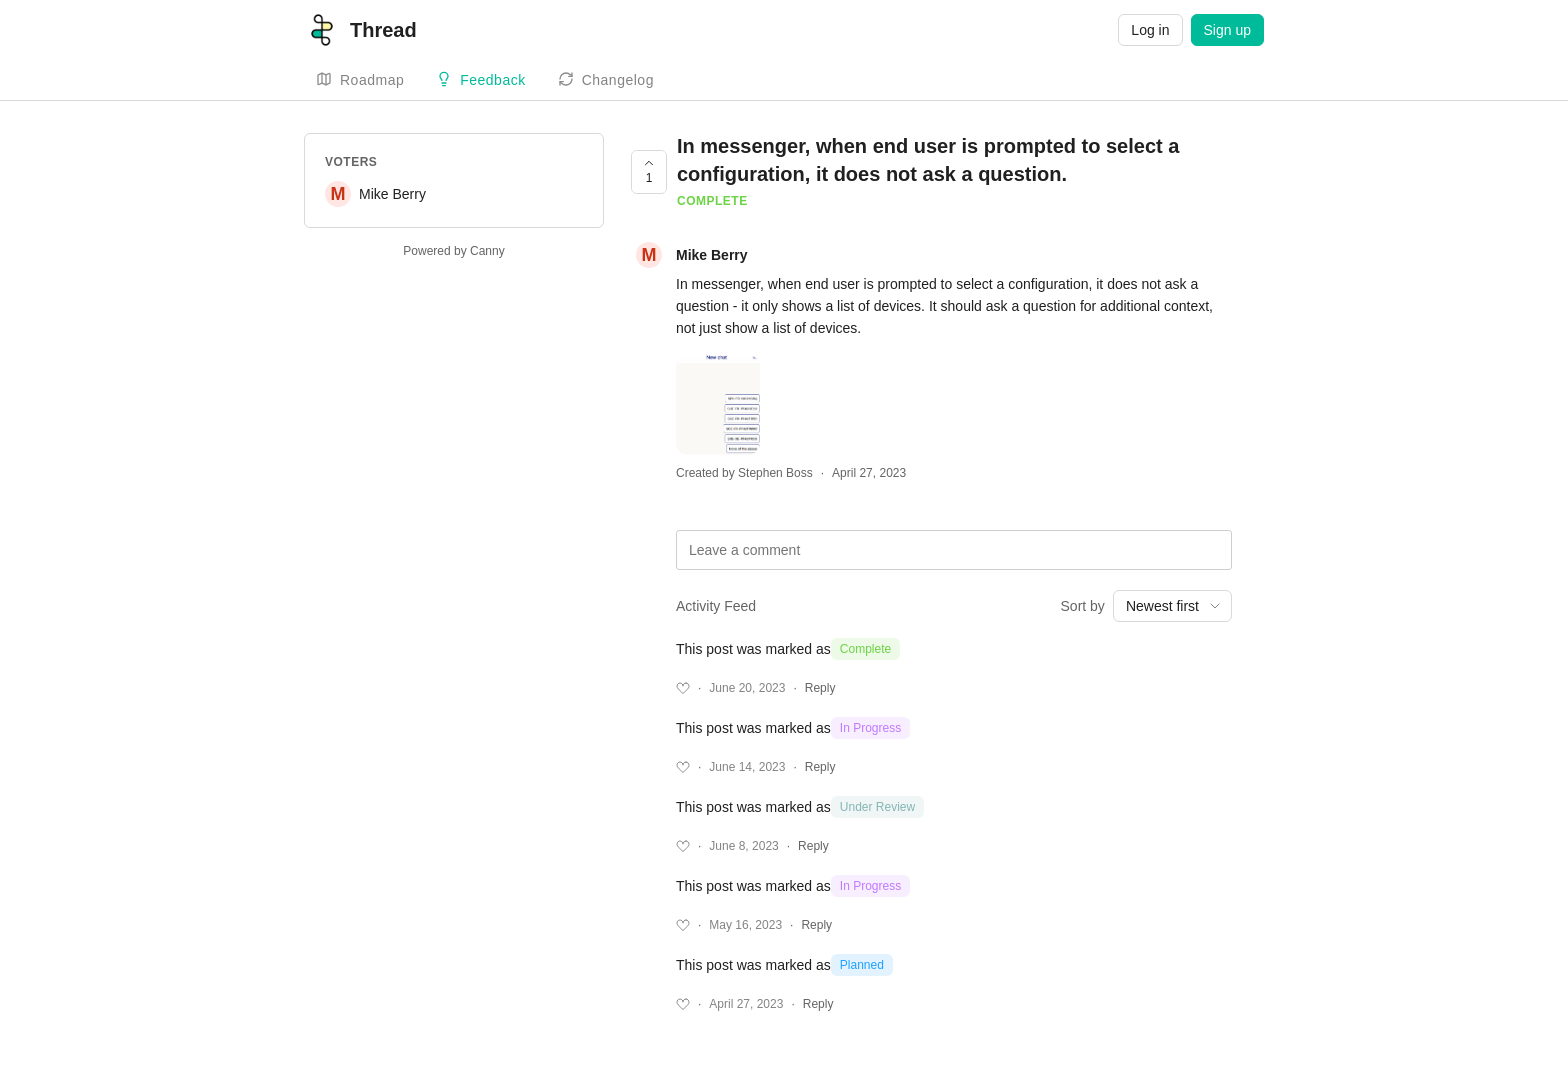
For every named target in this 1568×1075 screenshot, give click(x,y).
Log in (1150, 30)
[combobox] (1172, 606)
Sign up (1227, 30)
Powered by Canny (453, 251)
